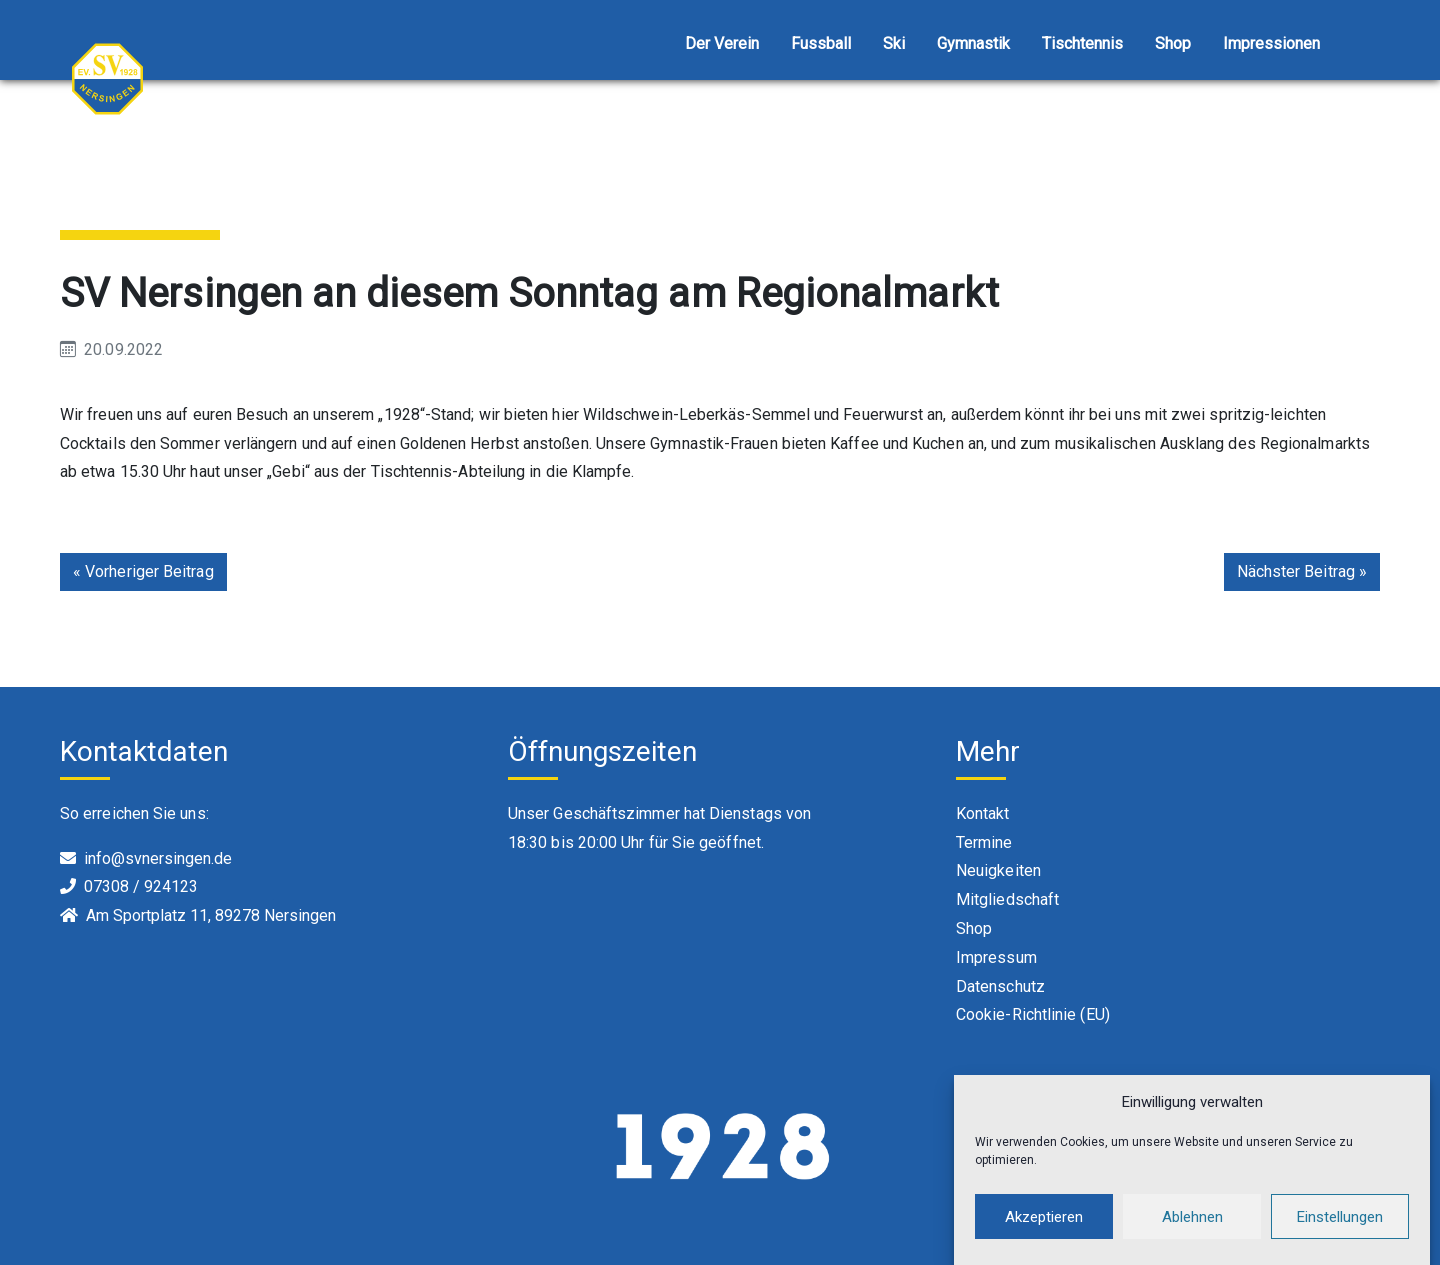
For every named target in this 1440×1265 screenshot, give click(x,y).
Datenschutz (1000, 986)
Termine (984, 842)
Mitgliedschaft (1007, 899)
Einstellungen (1340, 1229)
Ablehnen (1192, 1229)
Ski (894, 43)
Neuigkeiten (998, 870)
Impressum (996, 957)
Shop (1173, 43)
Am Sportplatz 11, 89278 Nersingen (211, 915)
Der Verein (722, 43)
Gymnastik (973, 43)
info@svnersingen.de (158, 858)
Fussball (821, 43)
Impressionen (1271, 43)
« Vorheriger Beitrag (143, 571)
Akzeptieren (1044, 1229)
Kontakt (983, 813)
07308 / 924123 (141, 886)
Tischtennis (1082, 43)
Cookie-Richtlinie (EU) (1033, 1014)
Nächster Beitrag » (1302, 571)
